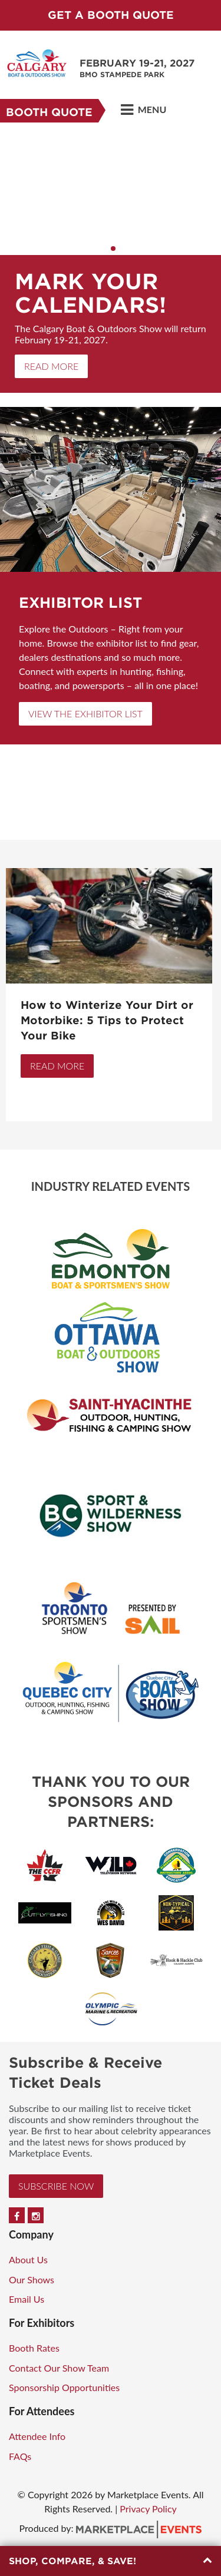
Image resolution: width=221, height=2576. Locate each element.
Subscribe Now (56, 2185)
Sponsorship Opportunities (64, 2387)
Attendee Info (37, 2436)
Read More (51, 366)
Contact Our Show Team (59, 2367)
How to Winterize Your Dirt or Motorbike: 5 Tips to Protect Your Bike (107, 1020)
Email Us (26, 2299)
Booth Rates (34, 2347)
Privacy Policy (148, 2508)
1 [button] (105, 248)
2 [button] (113, 248)
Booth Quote (49, 112)
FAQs (20, 2456)
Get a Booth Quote (111, 15)
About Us (28, 2259)
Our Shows (31, 2279)
